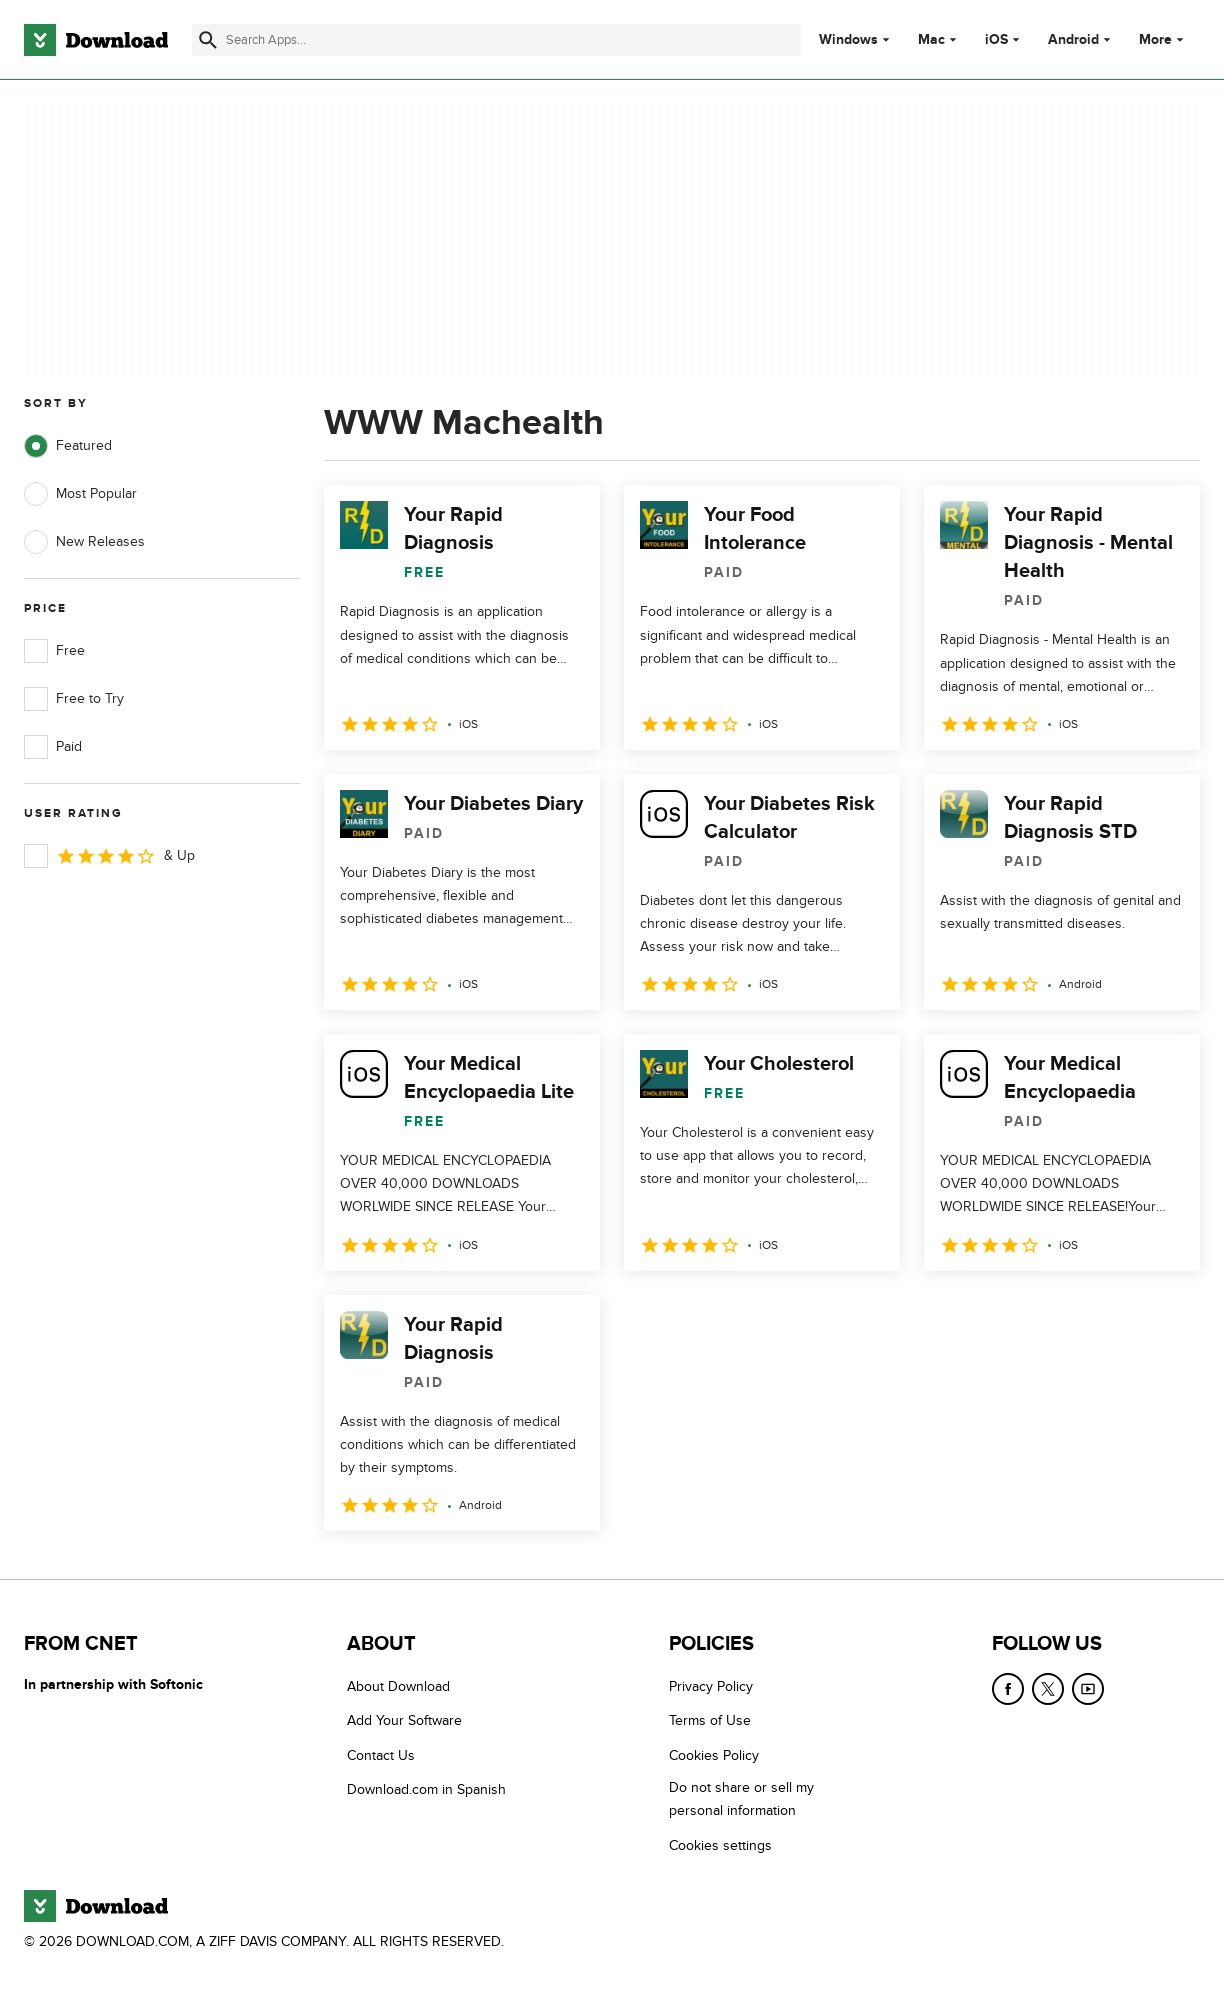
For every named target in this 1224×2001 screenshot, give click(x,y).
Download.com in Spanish (426, 1789)
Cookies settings (720, 1845)
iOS (996, 40)
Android (1073, 40)
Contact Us (381, 1755)
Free (54, 651)
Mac (931, 40)
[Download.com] (96, 40)
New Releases (84, 542)
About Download (398, 1686)
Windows (848, 40)
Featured (68, 446)
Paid (53, 747)
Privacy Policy (711, 1686)
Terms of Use (710, 1720)
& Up (109, 856)
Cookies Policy (714, 1755)
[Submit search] (208, 40)
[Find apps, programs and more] (496, 40)
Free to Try (74, 699)
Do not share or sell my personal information (741, 1799)
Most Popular (80, 494)
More (1163, 39)
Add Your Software (404, 1720)
